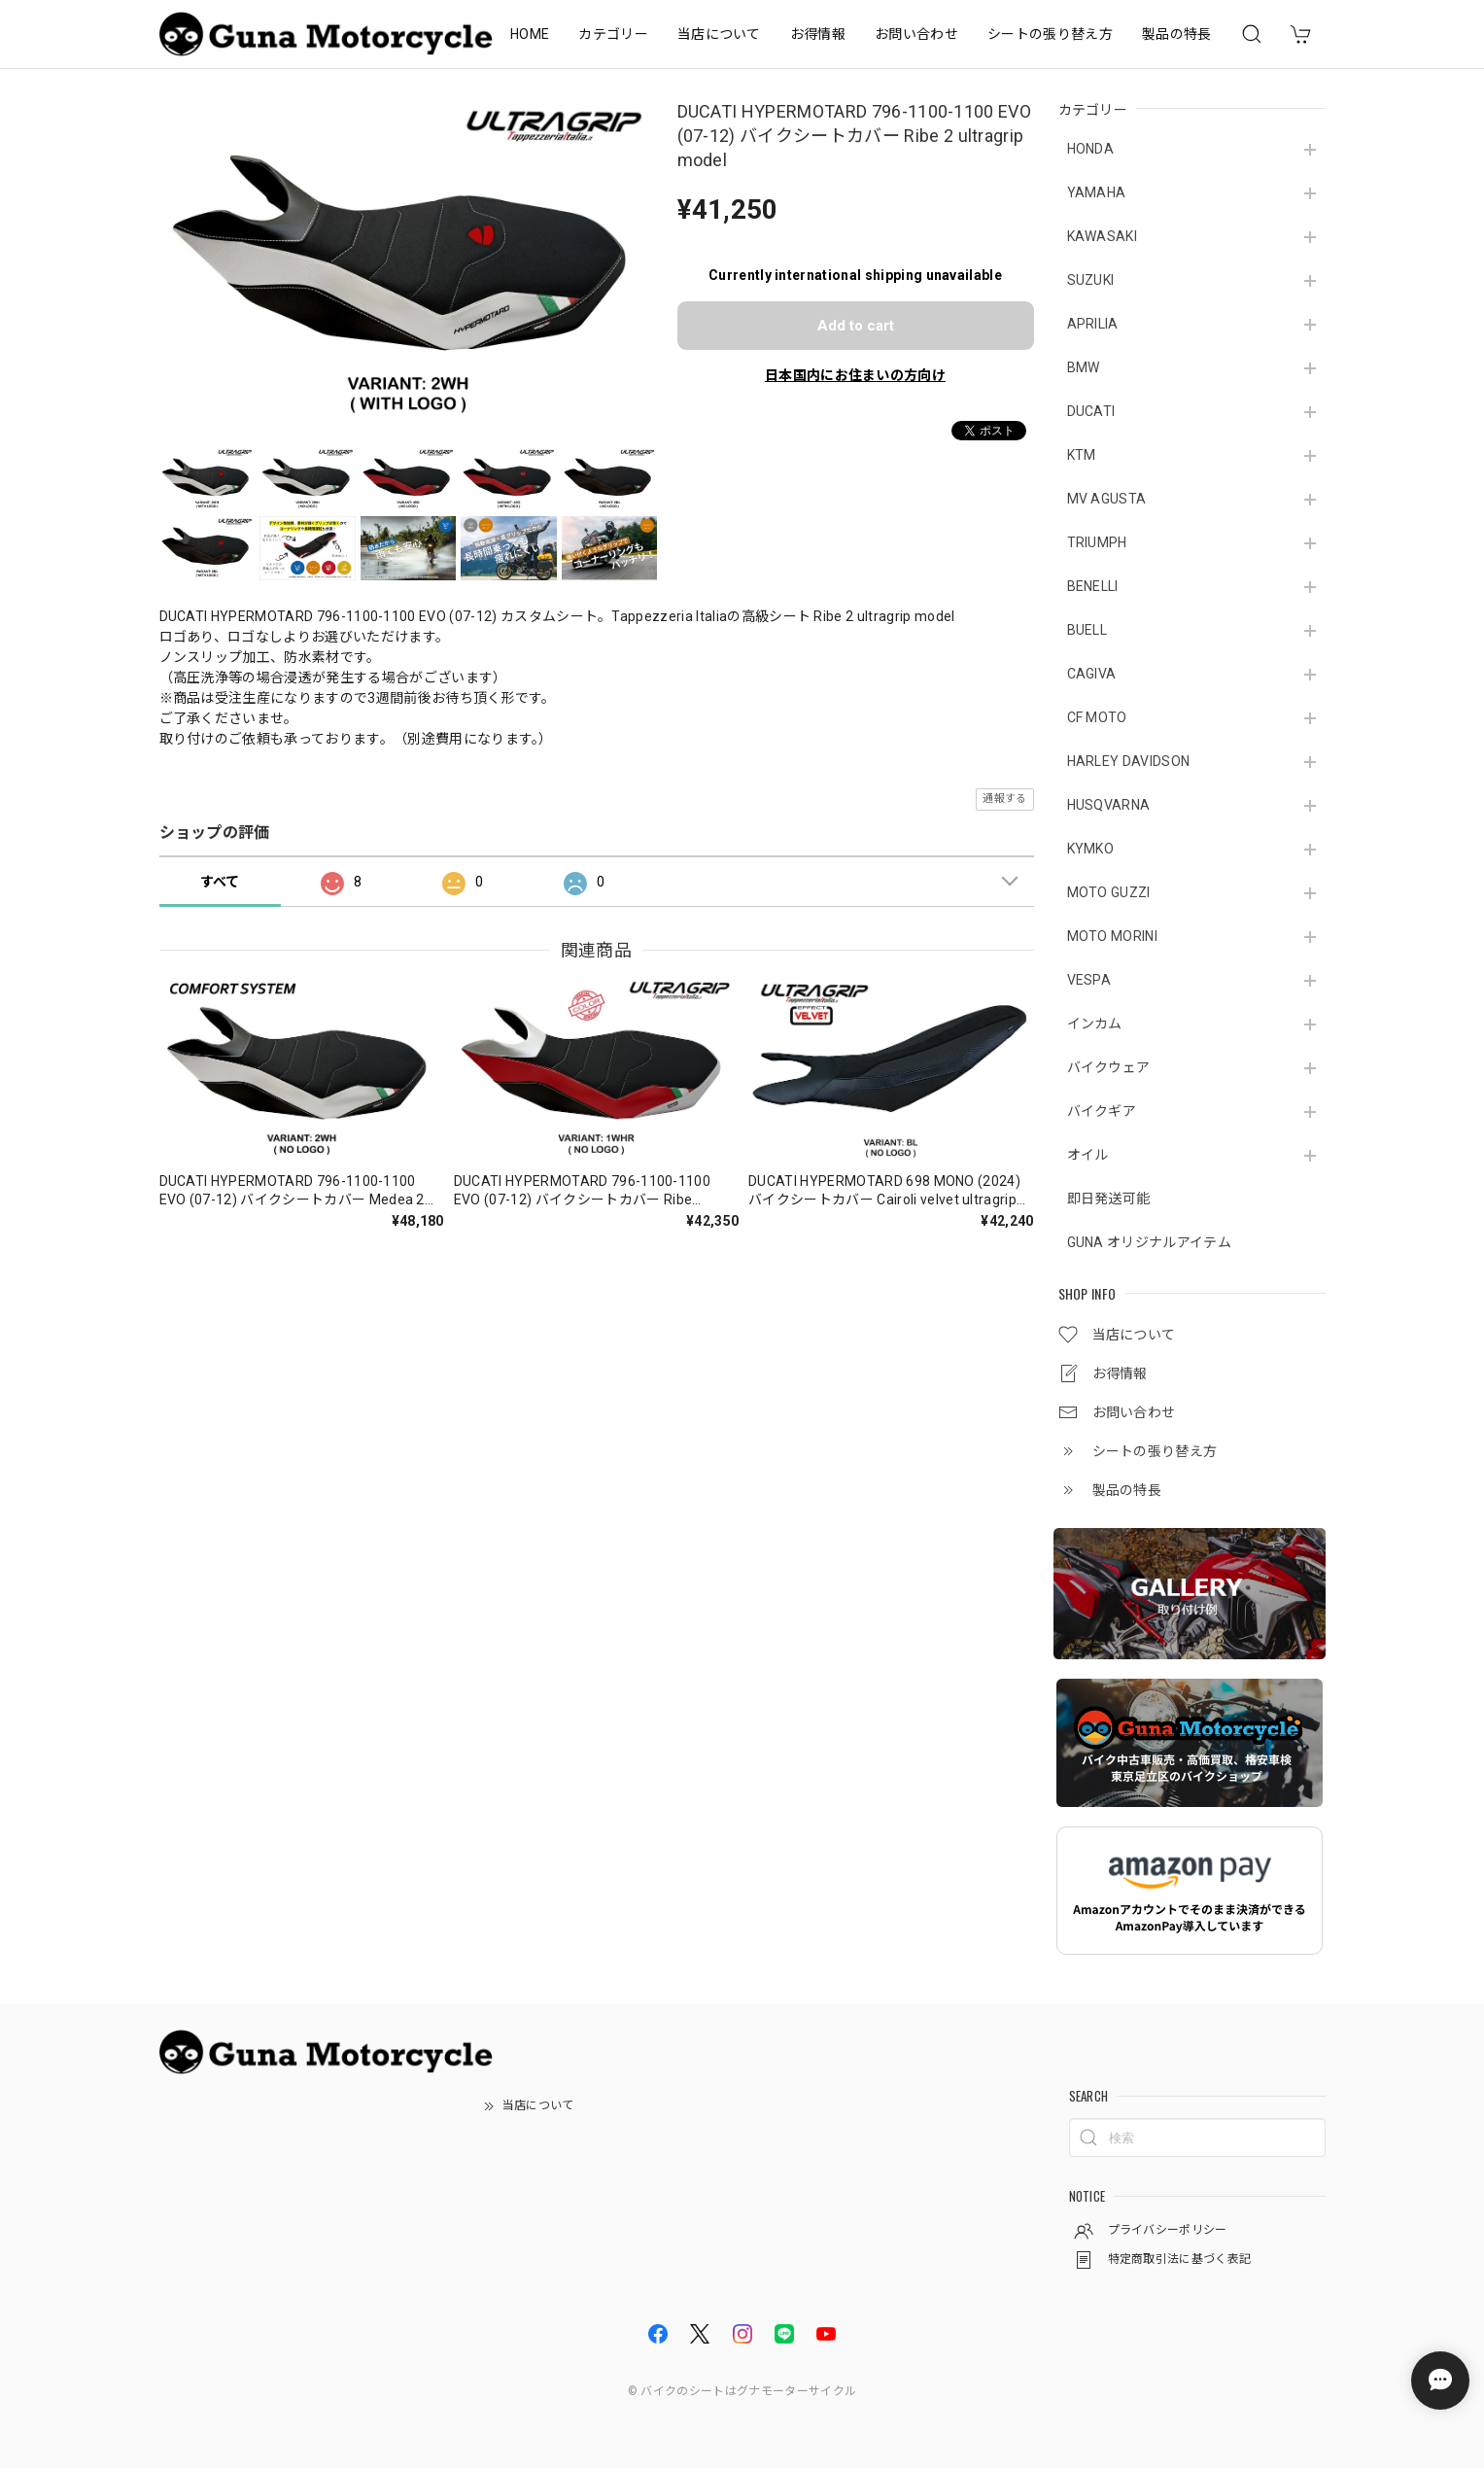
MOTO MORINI (1112, 936)
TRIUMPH (1097, 542)
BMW (1083, 367)
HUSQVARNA (1109, 805)
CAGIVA (1092, 673)
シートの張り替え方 (1050, 34)
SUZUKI (1091, 280)
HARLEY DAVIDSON (1129, 761)
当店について (719, 34)
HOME (529, 34)
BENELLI (1093, 586)
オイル (1088, 1155)
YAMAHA (1096, 192)
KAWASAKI (1102, 236)
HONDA (1091, 148)
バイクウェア (1109, 1067)
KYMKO (1091, 848)
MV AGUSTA (1107, 498)
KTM (1081, 455)
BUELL (1087, 630)
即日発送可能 (1109, 1198)
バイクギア (1102, 1111)
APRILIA (1093, 323)
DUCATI (1091, 411)
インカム (1094, 1023)
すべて (220, 881)
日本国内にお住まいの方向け (855, 375)
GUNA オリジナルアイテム (1149, 1242)
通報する (1004, 798)
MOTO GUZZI (1109, 892)
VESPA (1089, 980)
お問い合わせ (916, 34)
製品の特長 (1177, 34)
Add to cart (855, 325)
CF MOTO (1097, 717)
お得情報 (818, 34)
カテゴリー (613, 34)
